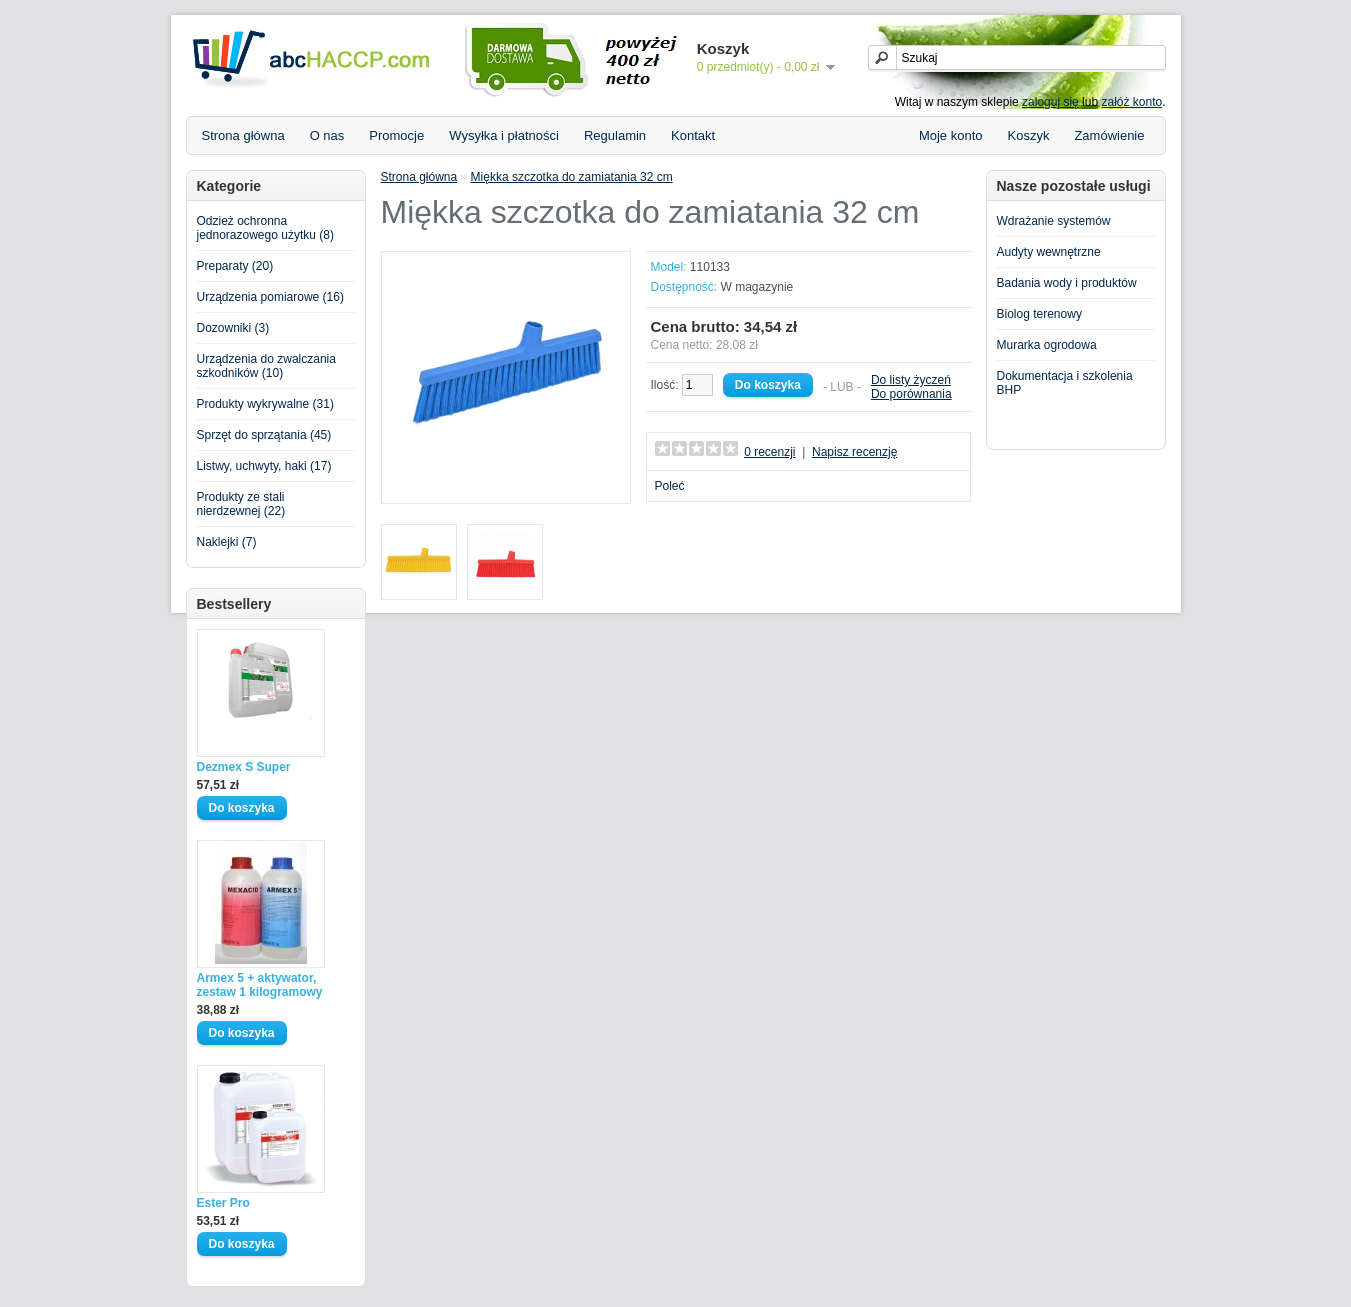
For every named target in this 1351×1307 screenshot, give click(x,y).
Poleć (670, 486)
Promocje (396, 135)
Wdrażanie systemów (1054, 221)
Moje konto (951, 135)
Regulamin (615, 135)
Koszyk (1029, 135)
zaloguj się (1050, 102)
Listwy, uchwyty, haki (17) (264, 466)
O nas (327, 135)
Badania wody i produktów (1067, 283)
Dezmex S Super (244, 767)
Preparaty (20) (235, 266)
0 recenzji (769, 452)
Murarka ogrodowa (1047, 345)
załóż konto (1131, 102)
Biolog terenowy (1039, 314)
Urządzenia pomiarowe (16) (270, 297)
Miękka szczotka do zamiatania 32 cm (572, 177)
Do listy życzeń (911, 380)
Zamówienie (1109, 135)
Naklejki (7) (227, 542)
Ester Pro (223, 1203)
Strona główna (243, 135)
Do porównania (911, 394)
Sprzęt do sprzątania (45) (264, 435)
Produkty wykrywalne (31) (265, 404)
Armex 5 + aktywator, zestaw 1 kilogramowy (260, 985)
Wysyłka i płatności (504, 135)
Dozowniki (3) (233, 328)
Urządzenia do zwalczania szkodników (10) (266, 366)
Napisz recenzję (854, 452)
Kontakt (693, 135)
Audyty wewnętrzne (1049, 252)
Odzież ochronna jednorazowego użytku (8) (265, 228)
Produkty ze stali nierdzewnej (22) (241, 504)
